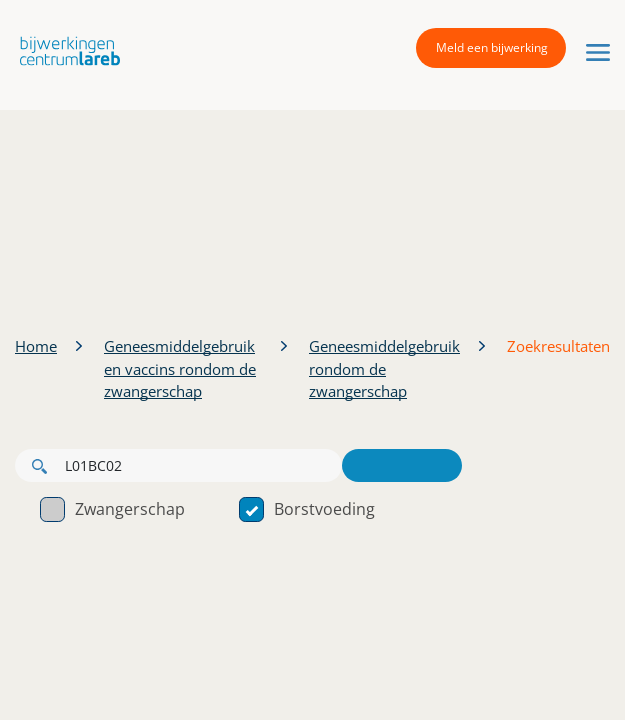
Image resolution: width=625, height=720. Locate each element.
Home (36, 346)
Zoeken (402, 465)
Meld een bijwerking (492, 47)
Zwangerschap (112, 509)
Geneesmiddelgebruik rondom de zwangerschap (384, 368)
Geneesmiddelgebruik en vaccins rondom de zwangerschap (180, 368)
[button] (65, 50)
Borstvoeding (307, 509)
